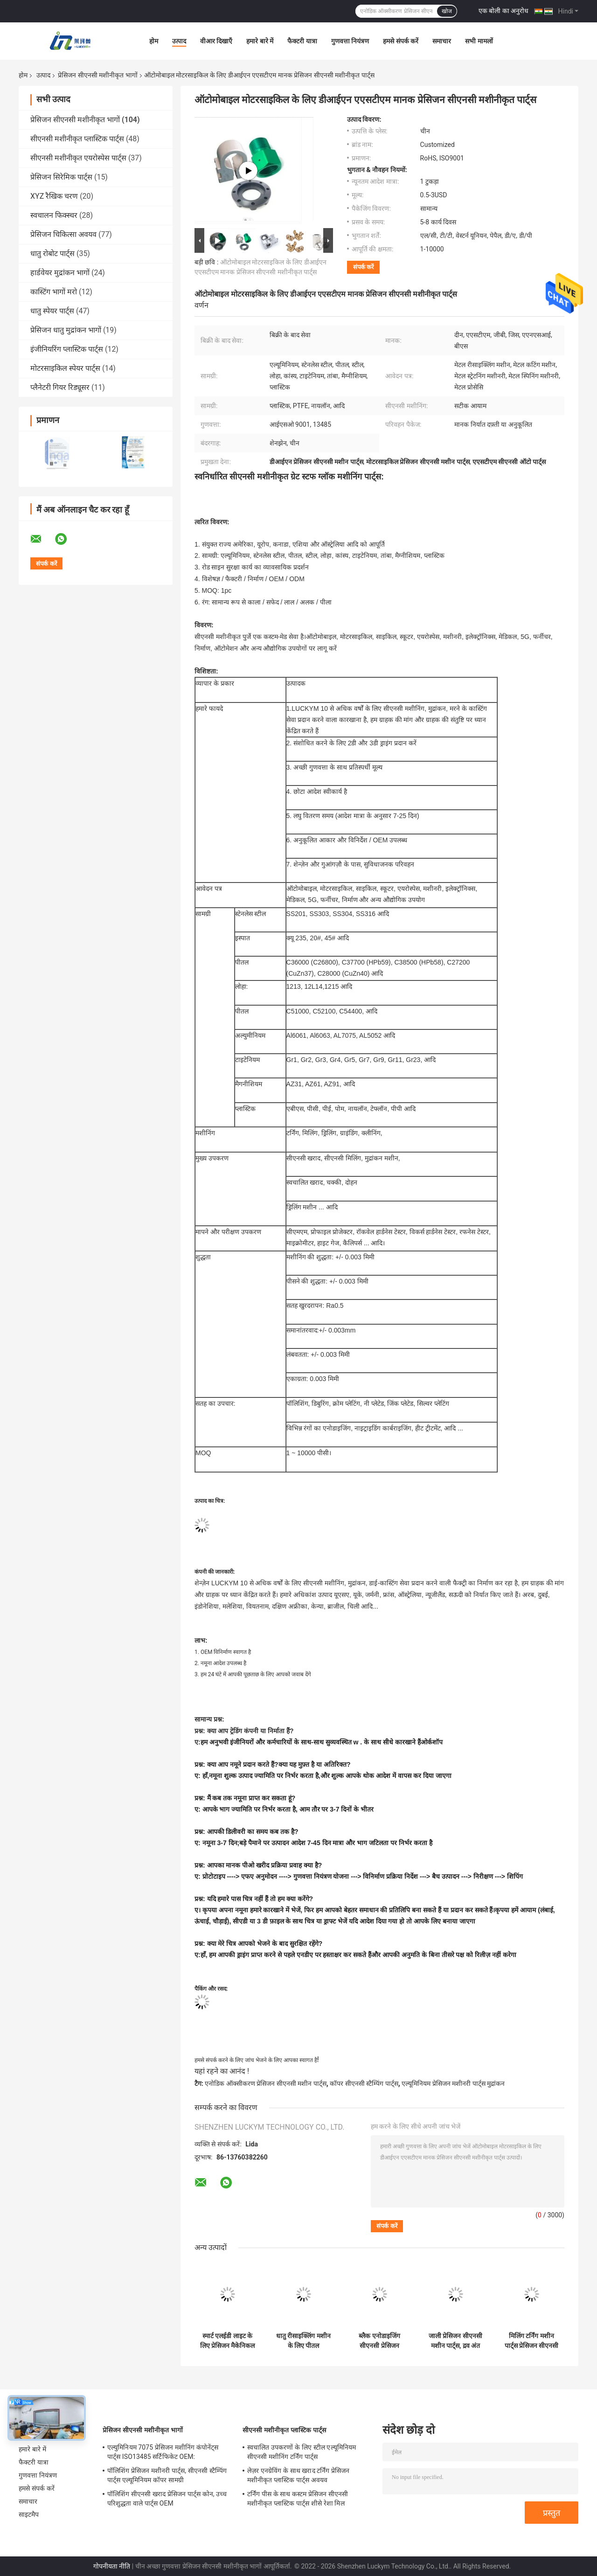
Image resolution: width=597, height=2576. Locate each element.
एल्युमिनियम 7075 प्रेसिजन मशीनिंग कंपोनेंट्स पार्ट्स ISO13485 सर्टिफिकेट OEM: (162, 2452)
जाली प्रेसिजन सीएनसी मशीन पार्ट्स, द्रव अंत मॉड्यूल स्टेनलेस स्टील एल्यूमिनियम (455, 2341)
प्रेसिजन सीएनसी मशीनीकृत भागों (97, 75)
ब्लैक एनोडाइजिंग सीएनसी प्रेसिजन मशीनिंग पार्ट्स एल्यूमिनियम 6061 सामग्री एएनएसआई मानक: (379, 2341)
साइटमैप (29, 2514)
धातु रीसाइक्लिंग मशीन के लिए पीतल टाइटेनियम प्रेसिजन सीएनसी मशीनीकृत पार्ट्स (303, 2341)
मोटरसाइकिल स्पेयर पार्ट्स (65, 368)
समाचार (441, 41)
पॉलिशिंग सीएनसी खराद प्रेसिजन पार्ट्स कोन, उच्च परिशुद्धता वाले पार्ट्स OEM (167, 2498)
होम (153, 41)
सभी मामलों (479, 41)
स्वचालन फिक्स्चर (53, 215)
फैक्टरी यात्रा (302, 41)
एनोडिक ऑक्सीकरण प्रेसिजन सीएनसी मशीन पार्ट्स (265, 2083)
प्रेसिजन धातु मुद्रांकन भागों (65, 330)
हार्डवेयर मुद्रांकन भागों (60, 272)
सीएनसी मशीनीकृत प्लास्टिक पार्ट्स (77, 138)
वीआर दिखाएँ (216, 41)
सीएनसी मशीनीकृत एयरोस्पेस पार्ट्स (78, 157)
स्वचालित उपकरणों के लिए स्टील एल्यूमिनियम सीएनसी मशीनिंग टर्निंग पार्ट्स (301, 2452)
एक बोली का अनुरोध (503, 10)
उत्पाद (179, 41)
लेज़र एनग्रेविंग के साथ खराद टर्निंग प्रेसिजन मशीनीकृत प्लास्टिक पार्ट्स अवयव (298, 2475)
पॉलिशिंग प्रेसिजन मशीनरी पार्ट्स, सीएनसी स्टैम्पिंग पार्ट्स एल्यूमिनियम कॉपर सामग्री (167, 2475)
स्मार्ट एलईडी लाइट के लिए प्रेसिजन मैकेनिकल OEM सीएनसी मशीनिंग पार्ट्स (227, 2341)
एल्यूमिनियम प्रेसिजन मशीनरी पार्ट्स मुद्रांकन (453, 2083)
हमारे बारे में (259, 41)
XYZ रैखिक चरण (54, 196)
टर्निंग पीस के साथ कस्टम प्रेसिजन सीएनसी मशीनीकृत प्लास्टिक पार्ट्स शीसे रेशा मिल (297, 2498)
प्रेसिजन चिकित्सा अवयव (63, 234)
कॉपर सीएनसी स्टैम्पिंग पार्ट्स (364, 2083)
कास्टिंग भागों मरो (53, 291)
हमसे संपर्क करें (400, 41)
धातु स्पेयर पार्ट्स (52, 310)
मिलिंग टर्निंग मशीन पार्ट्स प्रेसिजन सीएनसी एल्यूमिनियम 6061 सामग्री (532, 2341)
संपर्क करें (363, 267)
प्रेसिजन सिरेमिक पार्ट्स (61, 177)
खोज (447, 11)
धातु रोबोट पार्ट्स (52, 253)
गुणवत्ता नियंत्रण (350, 41)
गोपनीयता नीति (111, 2566)
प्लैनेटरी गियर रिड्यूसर (60, 387)
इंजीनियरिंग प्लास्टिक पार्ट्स (66, 349)
